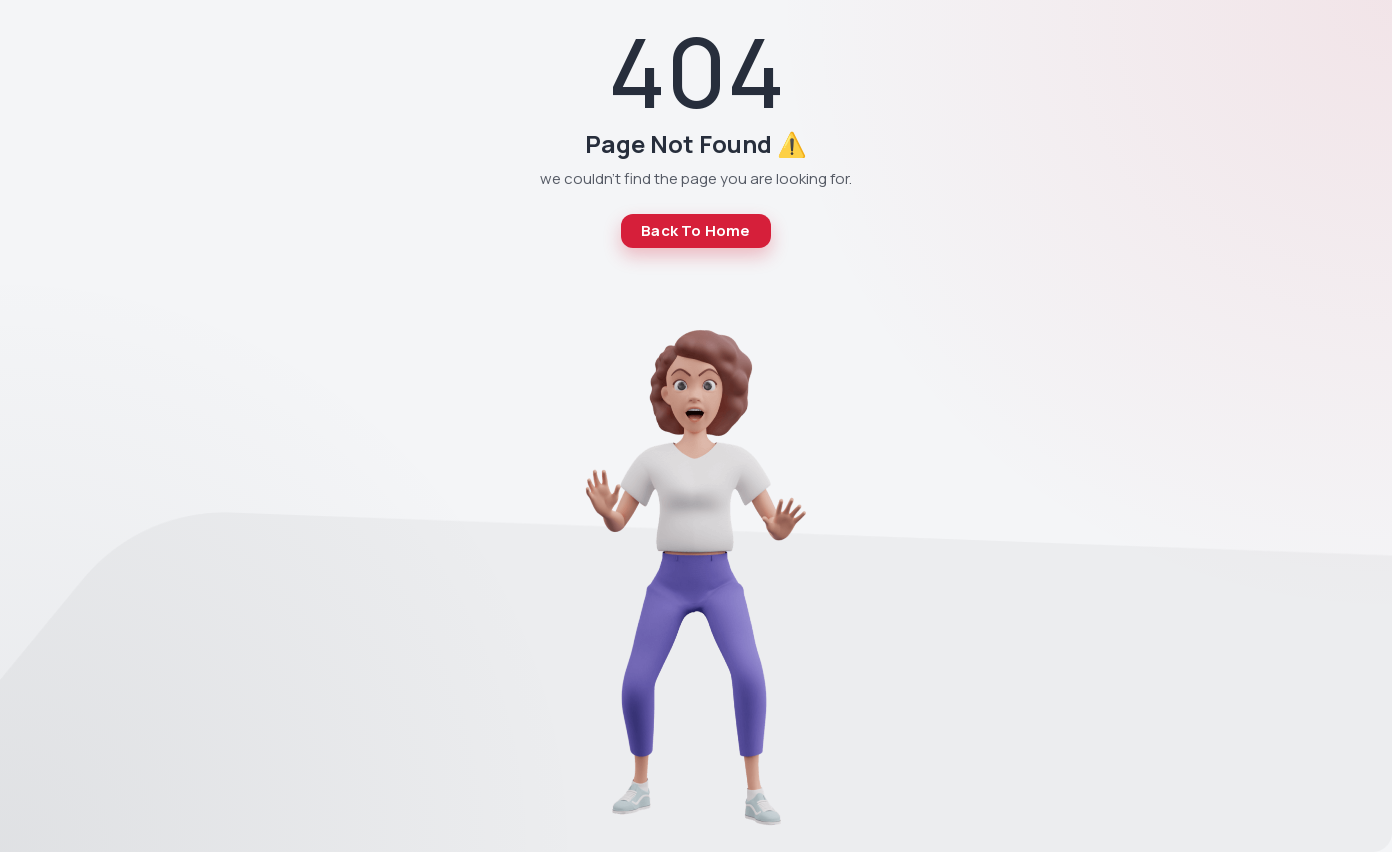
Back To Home (695, 230)
